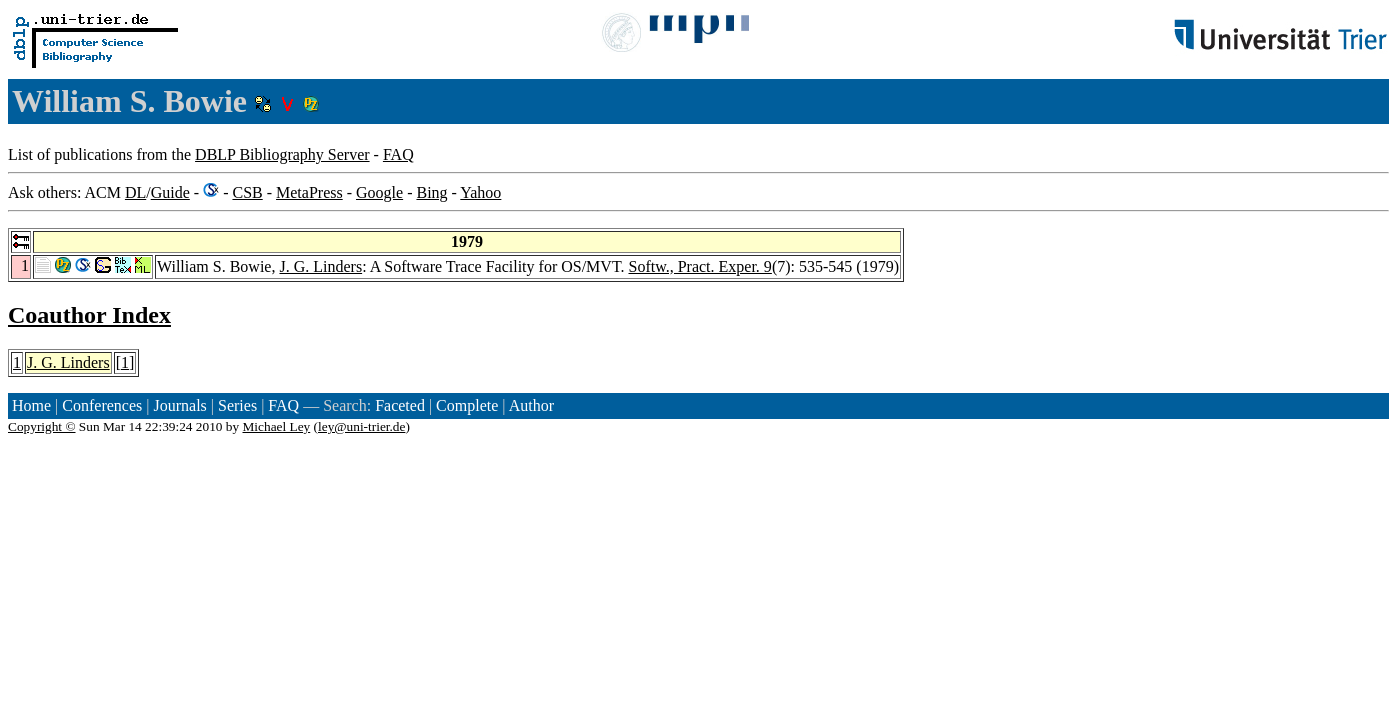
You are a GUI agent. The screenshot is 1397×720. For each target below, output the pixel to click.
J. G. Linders (320, 266)
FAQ (398, 154)
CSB (247, 192)
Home (31, 405)
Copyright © (42, 426)
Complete (467, 405)
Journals (179, 405)
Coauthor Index (89, 315)
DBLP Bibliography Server (282, 154)
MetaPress (309, 192)
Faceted (400, 405)
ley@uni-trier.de (361, 426)
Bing (431, 192)
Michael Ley (277, 426)
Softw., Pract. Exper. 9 (699, 266)
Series (237, 405)
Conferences (102, 405)
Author (531, 405)
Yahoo (480, 192)
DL (135, 192)
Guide (170, 192)
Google (379, 192)
